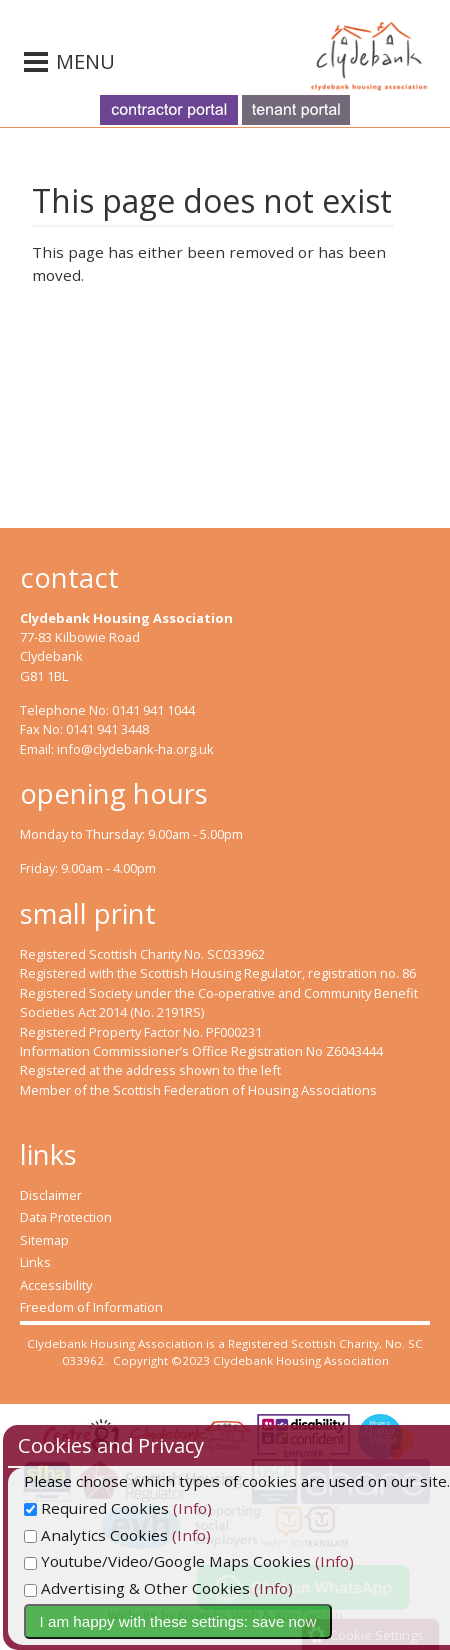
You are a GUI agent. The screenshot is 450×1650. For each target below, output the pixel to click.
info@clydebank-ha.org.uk (135, 749)
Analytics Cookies (144, 1535)
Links (35, 1262)
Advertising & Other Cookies (185, 1588)
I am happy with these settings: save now (226, 1621)
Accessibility (56, 1285)
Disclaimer (51, 1195)
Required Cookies (144, 1508)
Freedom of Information (91, 1307)
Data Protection (66, 1217)
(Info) (240, 1508)
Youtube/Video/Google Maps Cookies (215, 1561)
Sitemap (44, 1240)
